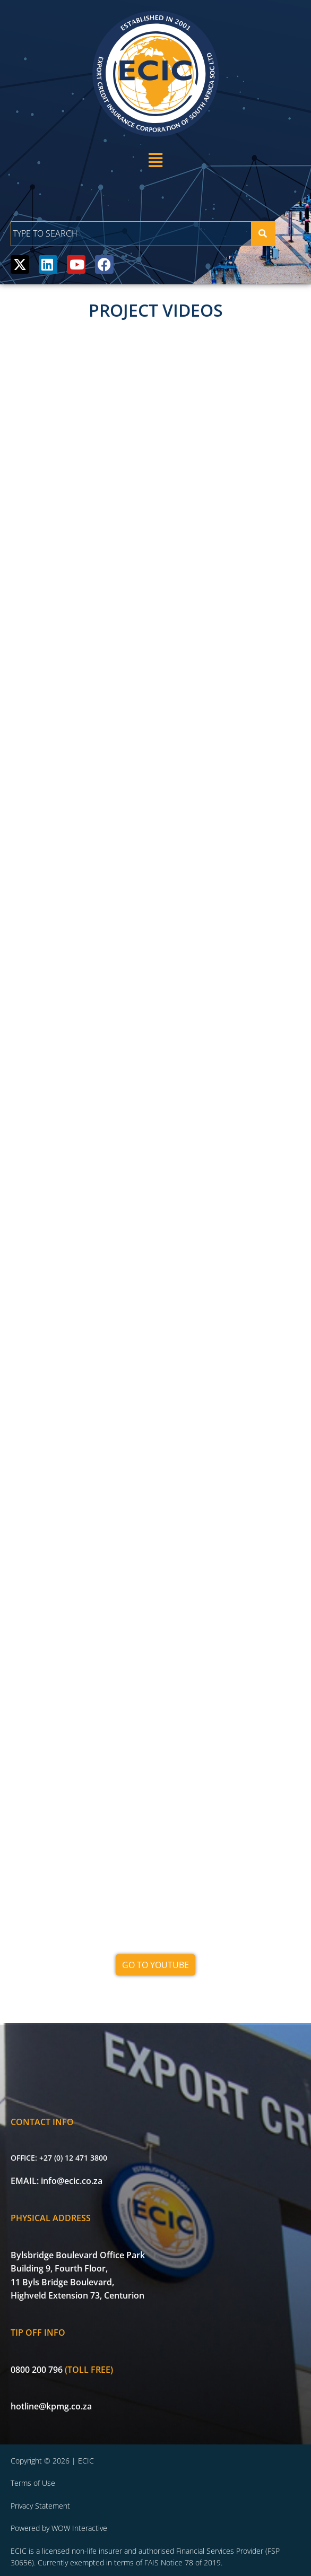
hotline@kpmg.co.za (51, 2406)
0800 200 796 (37, 2369)
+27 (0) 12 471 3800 (73, 2158)
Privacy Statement (40, 2506)
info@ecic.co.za (71, 2181)
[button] (155, 159)
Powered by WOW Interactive (59, 2528)
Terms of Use (33, 2483)
